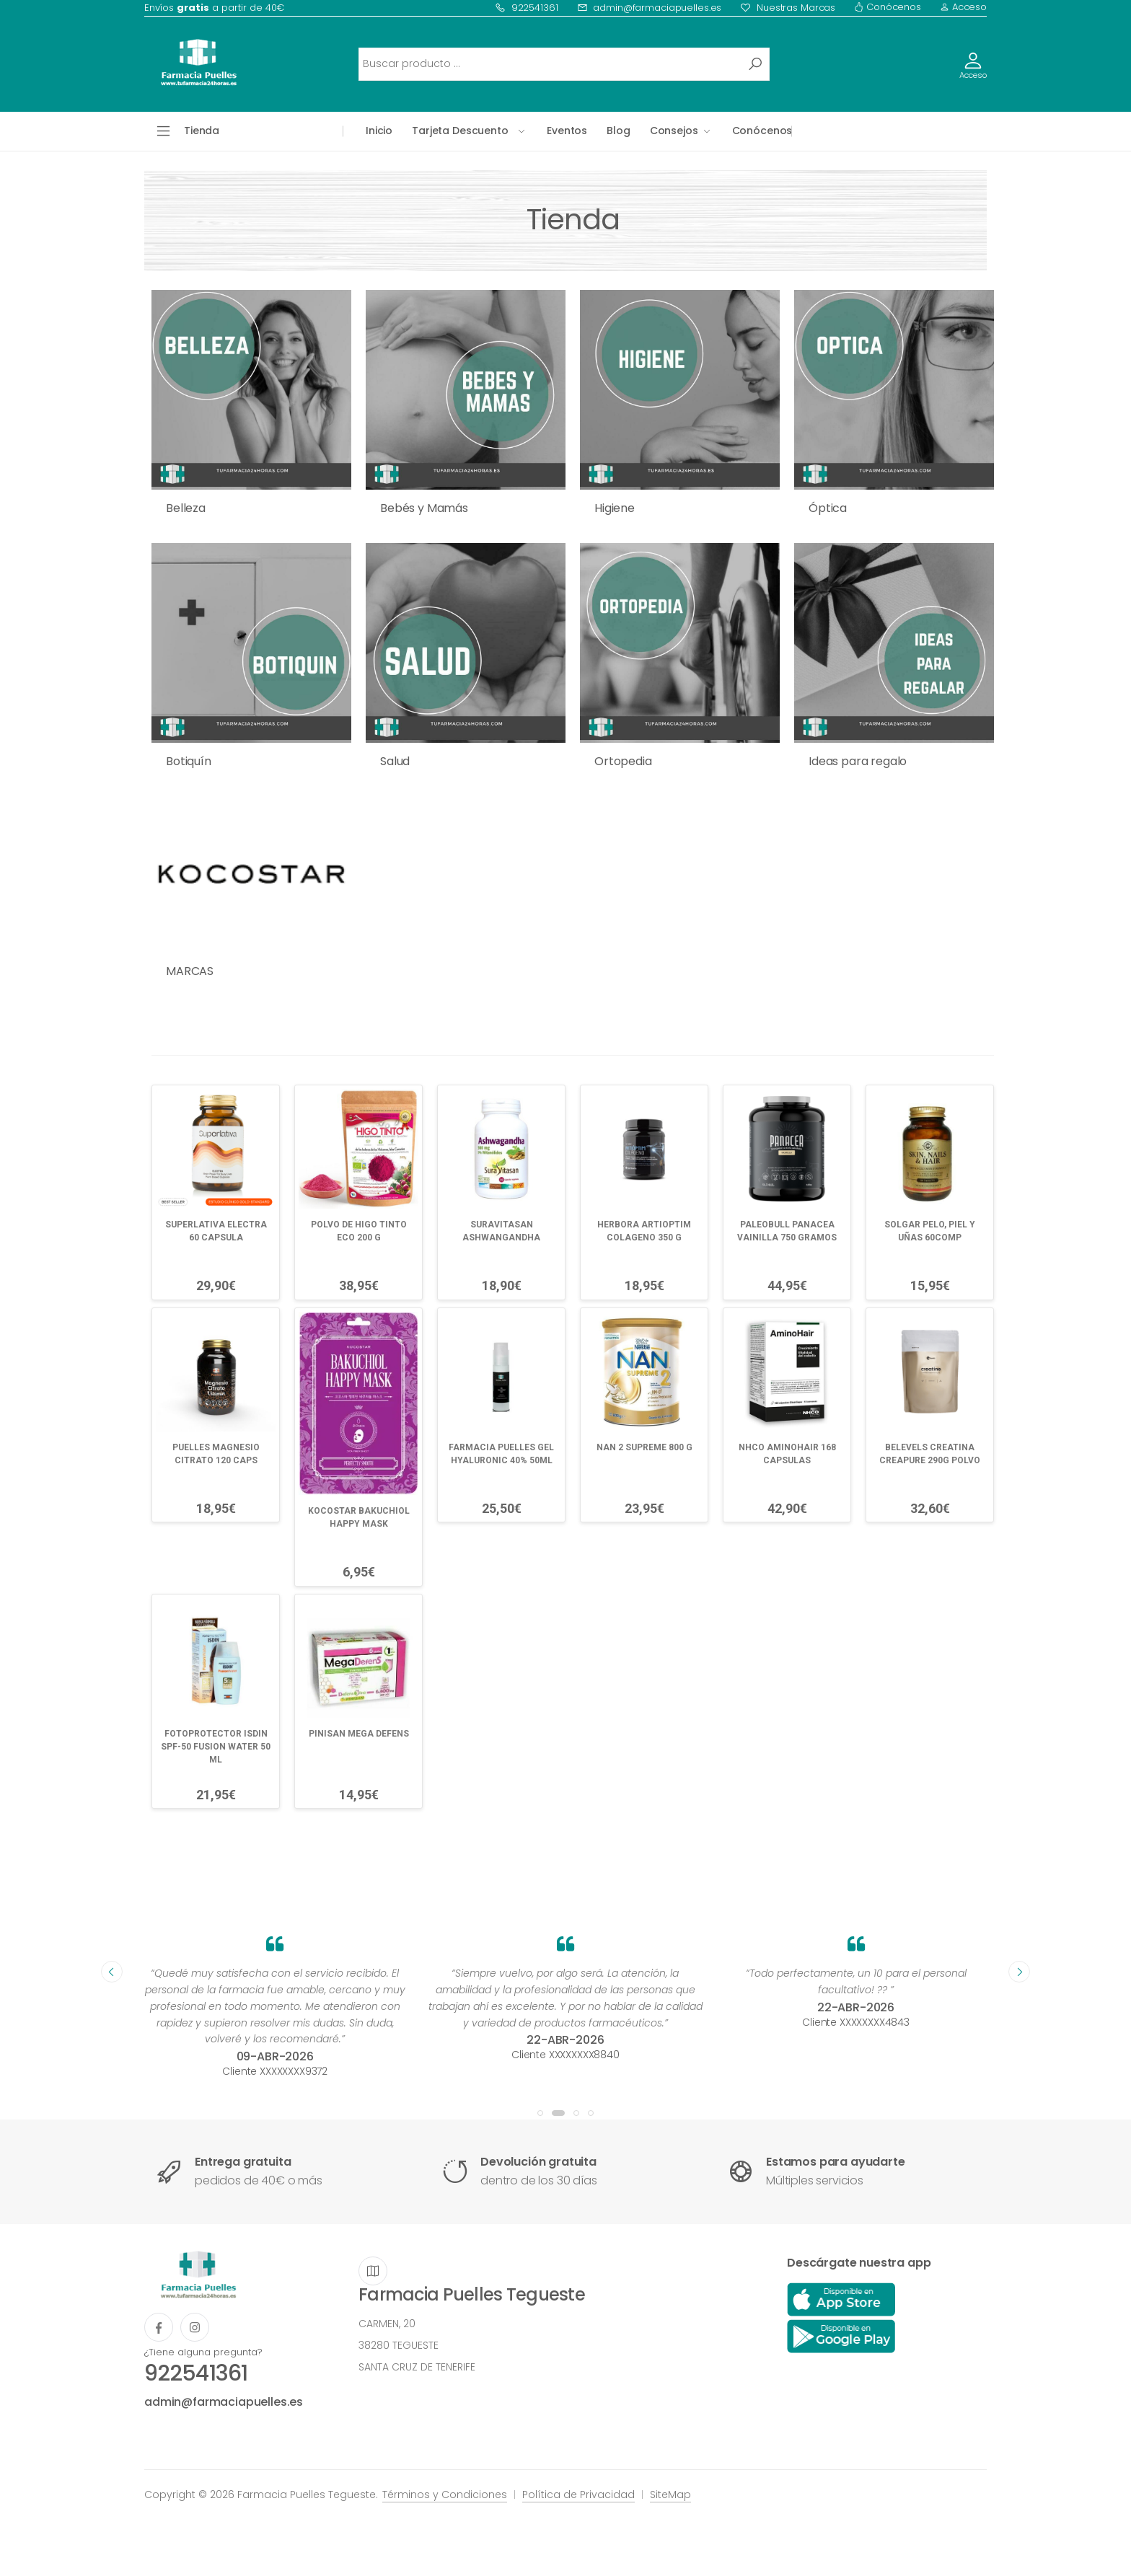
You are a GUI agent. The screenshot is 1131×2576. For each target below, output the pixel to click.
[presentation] (112, 1971)
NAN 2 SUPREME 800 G (644, 1447)
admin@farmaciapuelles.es (649, 7)
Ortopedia (623, 761)
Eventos (567, 130)
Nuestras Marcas (787, 7)
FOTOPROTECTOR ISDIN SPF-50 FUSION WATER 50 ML (215, 1747)
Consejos (674, 130)
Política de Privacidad (578, 2494)
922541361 (526, 7)
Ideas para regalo (858, 761)
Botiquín (188, 761)
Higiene (614, 508)
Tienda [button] (201, 130)
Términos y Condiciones (444, 2494)
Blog (618, 130)
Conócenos (887, 7)
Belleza (186, 508)
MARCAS (190, 971)
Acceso (963, 7)
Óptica (828, 508)
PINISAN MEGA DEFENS (359, 1734)
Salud (395, 761)
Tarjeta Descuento (460, 130)
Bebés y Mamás (424, 508)
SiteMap (670, 2494)
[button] (540, 2113)
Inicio (379, 130)
